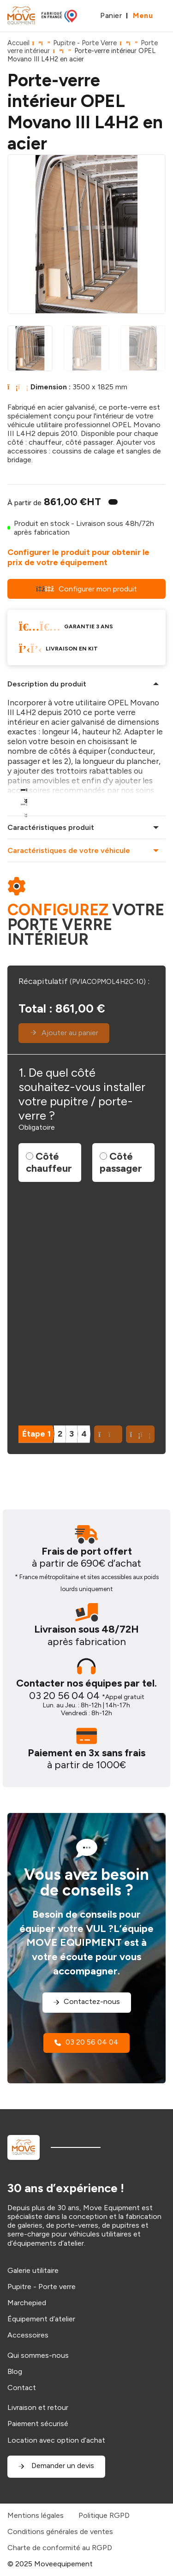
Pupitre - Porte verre (41, 2286)
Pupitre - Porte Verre (85, 43)
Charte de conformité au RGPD (59, 2547)
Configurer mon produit (86, 588)
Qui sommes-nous (38, 2355)
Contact (21, 2387)
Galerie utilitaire (33, 2270)
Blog (14, 2371)
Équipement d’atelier (41, 2318)
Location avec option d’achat (56, 2440)
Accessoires (27, 2335)
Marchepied (26, 2302)
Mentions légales (35, 2515)
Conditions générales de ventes (60, 2531)
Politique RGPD (104, 2515)
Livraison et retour (37, 2407)
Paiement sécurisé (37, 2423)
